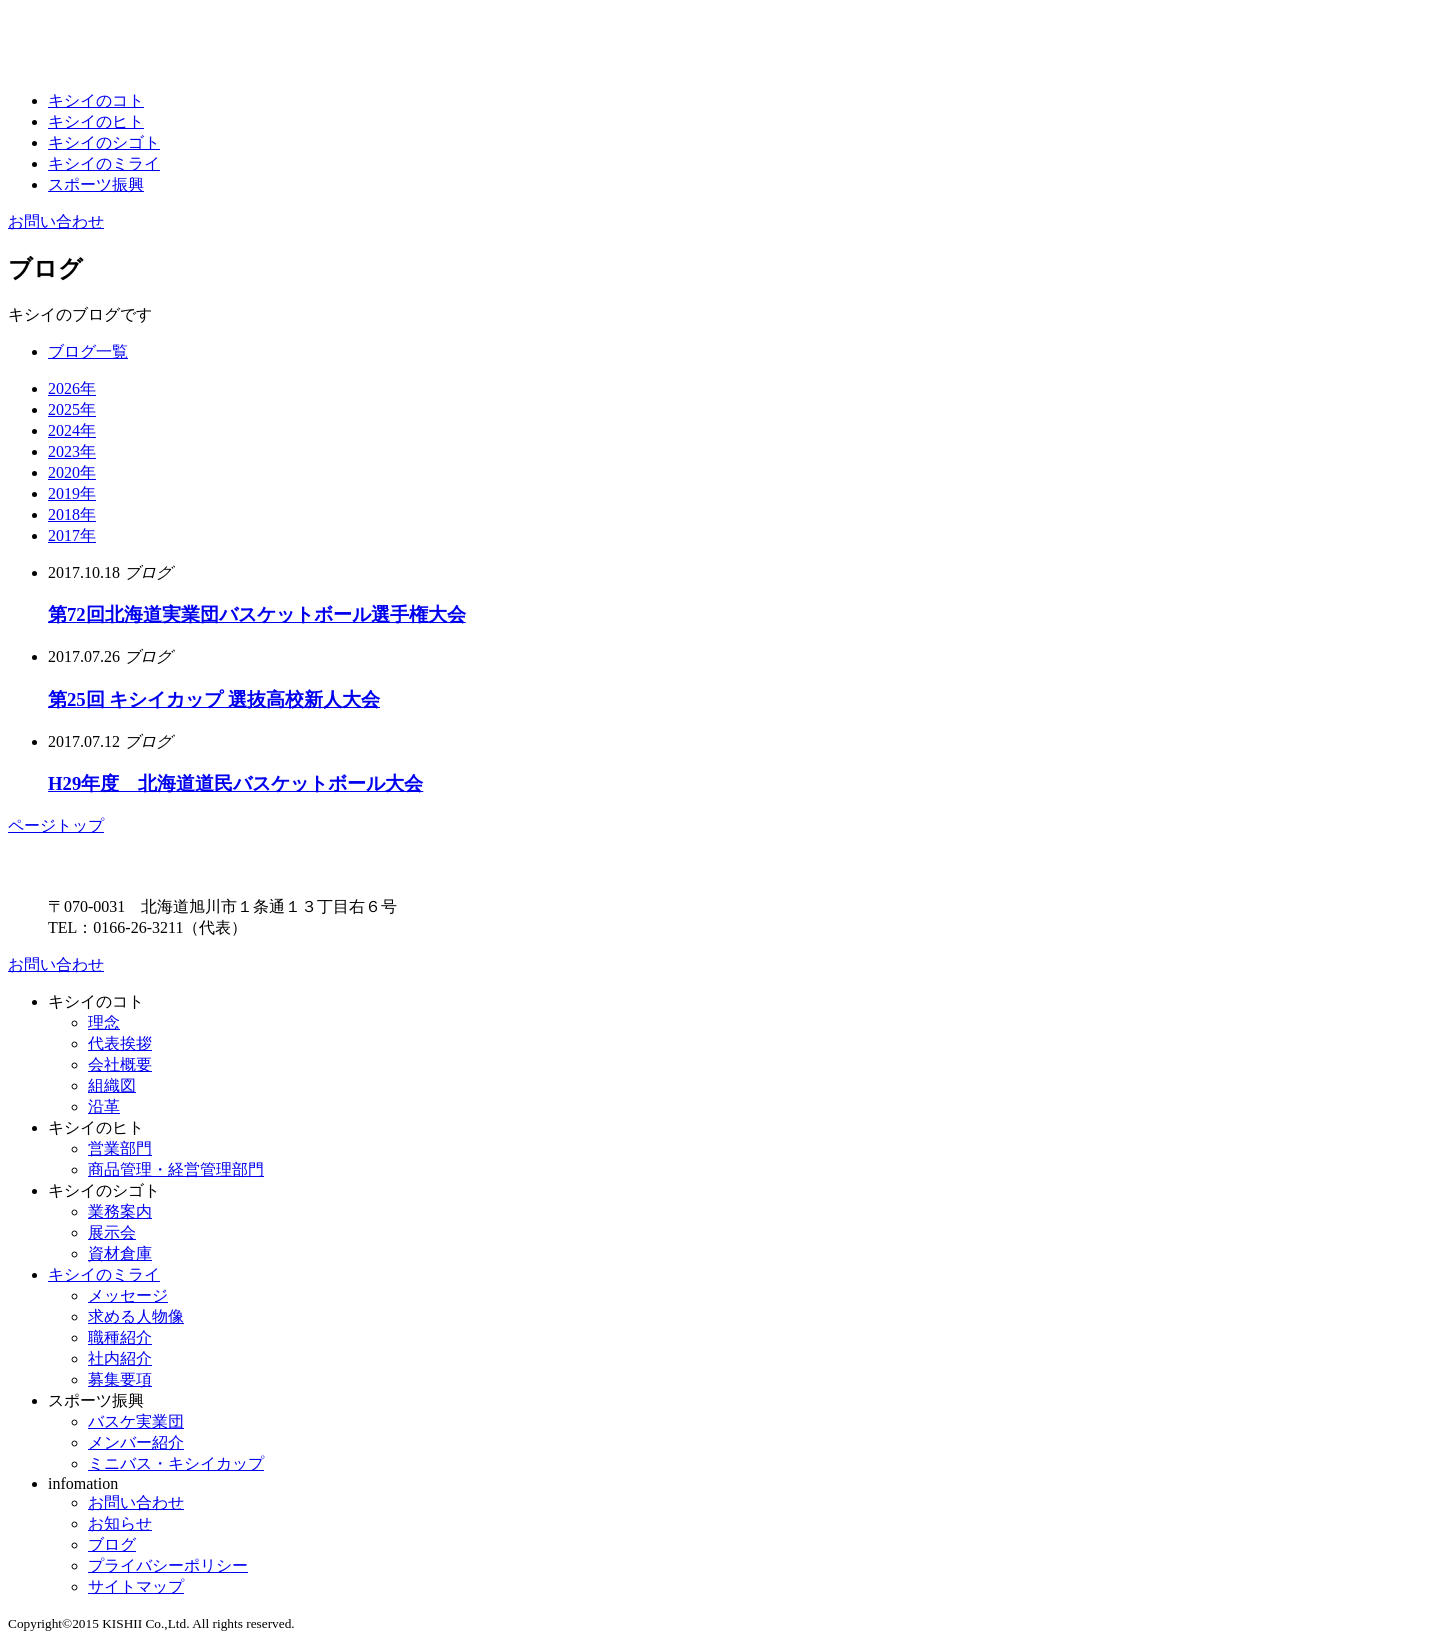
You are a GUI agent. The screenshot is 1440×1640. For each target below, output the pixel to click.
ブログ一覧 (88, 351)
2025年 (72, 409)
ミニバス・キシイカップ (176, 1463)
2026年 (72, 388)
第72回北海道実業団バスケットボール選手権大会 (257, 614)
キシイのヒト (96, 121)
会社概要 (120, 1064)
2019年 (72, 493)
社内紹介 (120, 1358)
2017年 (72, 535)
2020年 (72, 472)
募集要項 (120, 1379)
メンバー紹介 (136, 1442)
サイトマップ (136, 1586)
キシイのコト (96, 100)
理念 (104, 1022)
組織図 (112, 1085)
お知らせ (120, 1523)
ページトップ (56, 825)
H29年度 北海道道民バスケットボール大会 (235, 783)
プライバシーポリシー (168, 1565)
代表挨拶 (120, 1043)
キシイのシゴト (104, 142)
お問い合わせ (56, 221)
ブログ (112, 1544)
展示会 (112, 1232)
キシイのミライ (104, 163)
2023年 (72, 451)
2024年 (72, 430)
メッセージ (128, 1295)
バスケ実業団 (136, 1421)
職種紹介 (120, 1337)
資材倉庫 (120, 1253)
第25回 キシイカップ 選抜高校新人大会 (214, 699)
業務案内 (120, 1211)
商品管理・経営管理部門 (176, 1169)
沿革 (104, 1106)
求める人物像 (136, 1316)
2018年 (72, 514)
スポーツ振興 (96, 184)
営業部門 (120, 1148)
